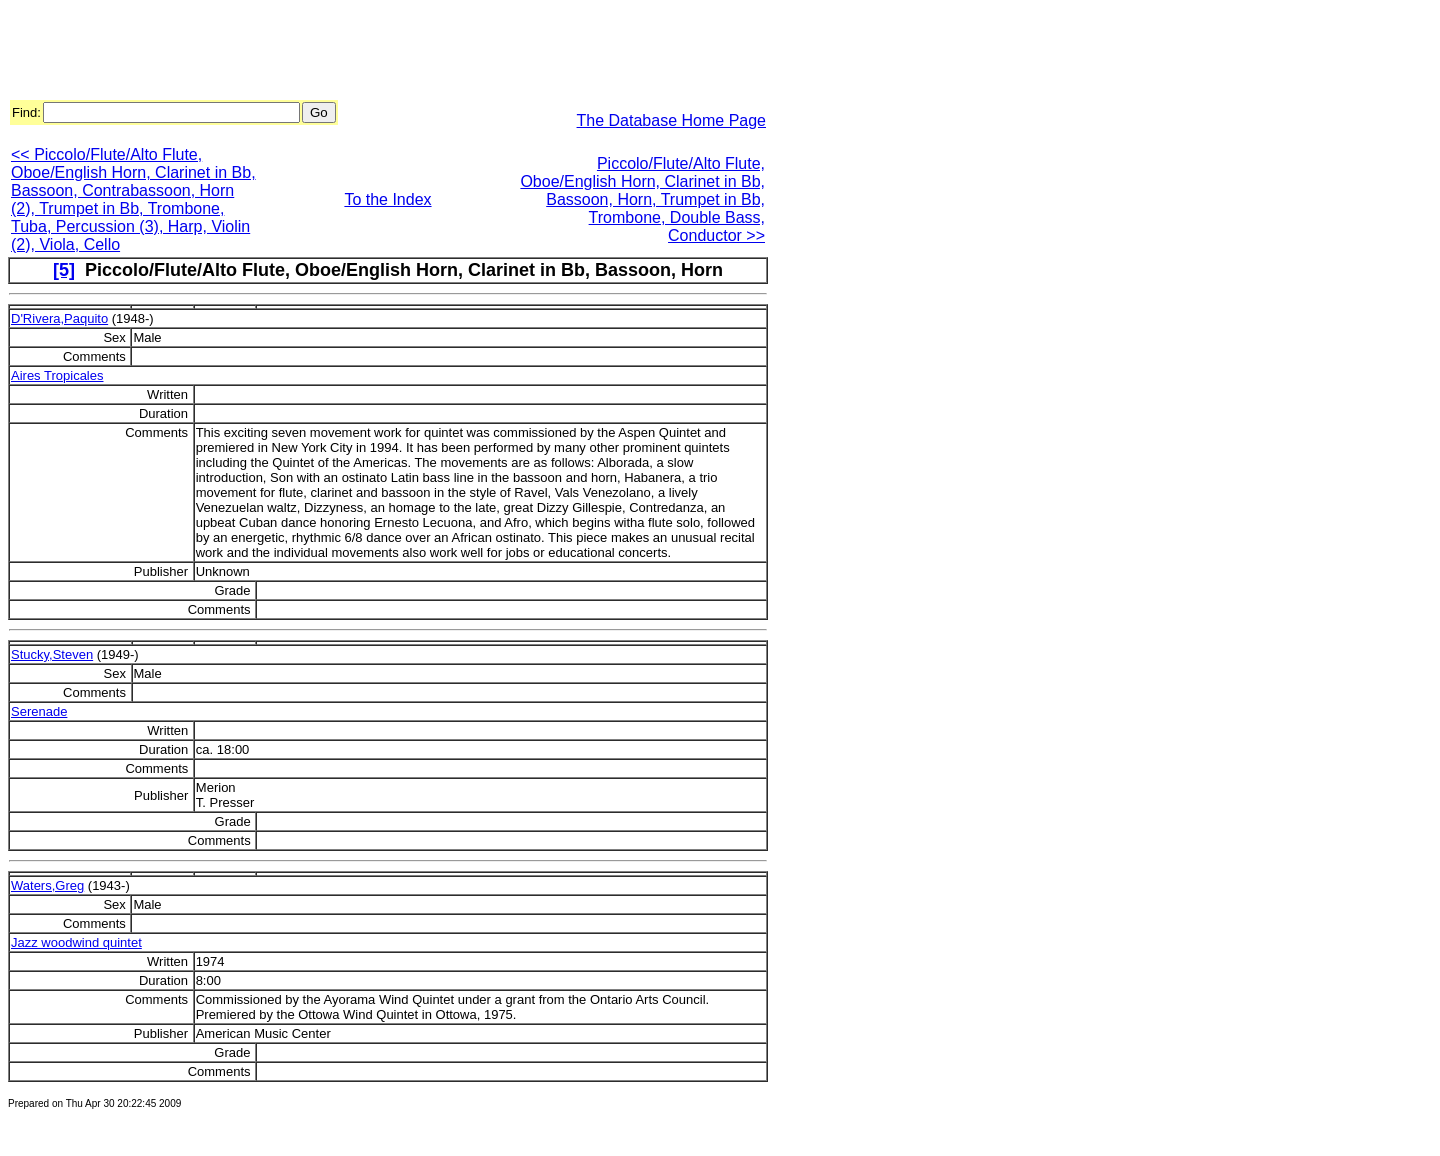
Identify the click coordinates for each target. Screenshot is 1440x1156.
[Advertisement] (372, 53)
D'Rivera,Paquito (59, 318)
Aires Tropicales (57, 375)
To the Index (387, 199)
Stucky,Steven (52, 654)
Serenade (39, 711)
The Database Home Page (671, 120)
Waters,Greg (47, 885)
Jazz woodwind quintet (76, 942)
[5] (64, 270)
